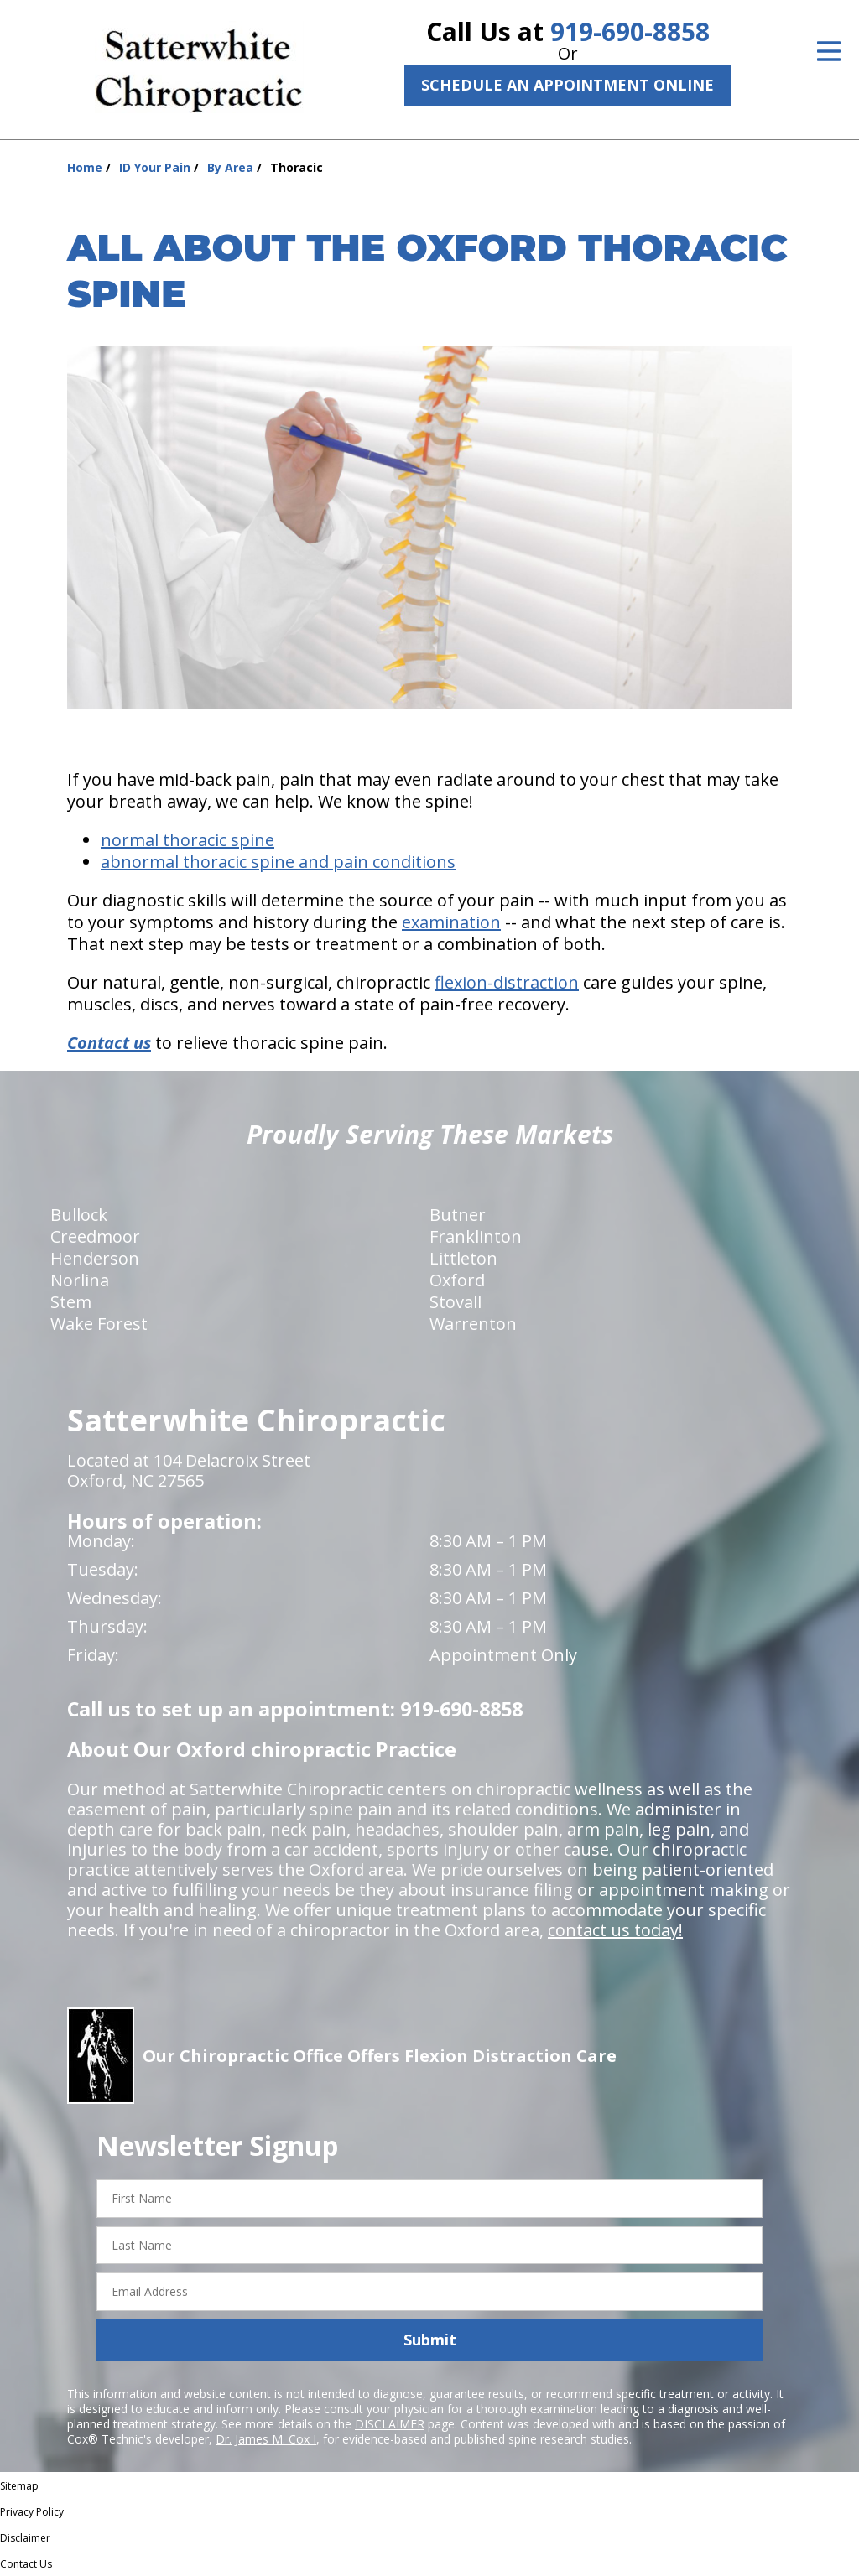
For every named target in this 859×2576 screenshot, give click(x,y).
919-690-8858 (630, 31)
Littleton (463, 1258)
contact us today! (615, 1930)
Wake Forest (99, 1323)
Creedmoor (95, 1236)
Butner (458, 1214)
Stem (70, 1302)
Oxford (457, 1280)
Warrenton (473, 1323)
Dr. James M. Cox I (266, 2439)
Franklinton (476, 1236)
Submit (429, 2339)
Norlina (79, 1280)
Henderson (94, 1258)
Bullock (78, 1214)
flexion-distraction (507, 982)
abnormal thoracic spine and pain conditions (278, 861)
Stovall (456, 1302)
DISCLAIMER (389, 2424)
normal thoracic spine (187, 839)
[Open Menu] (828, 51)
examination (451, 922)
